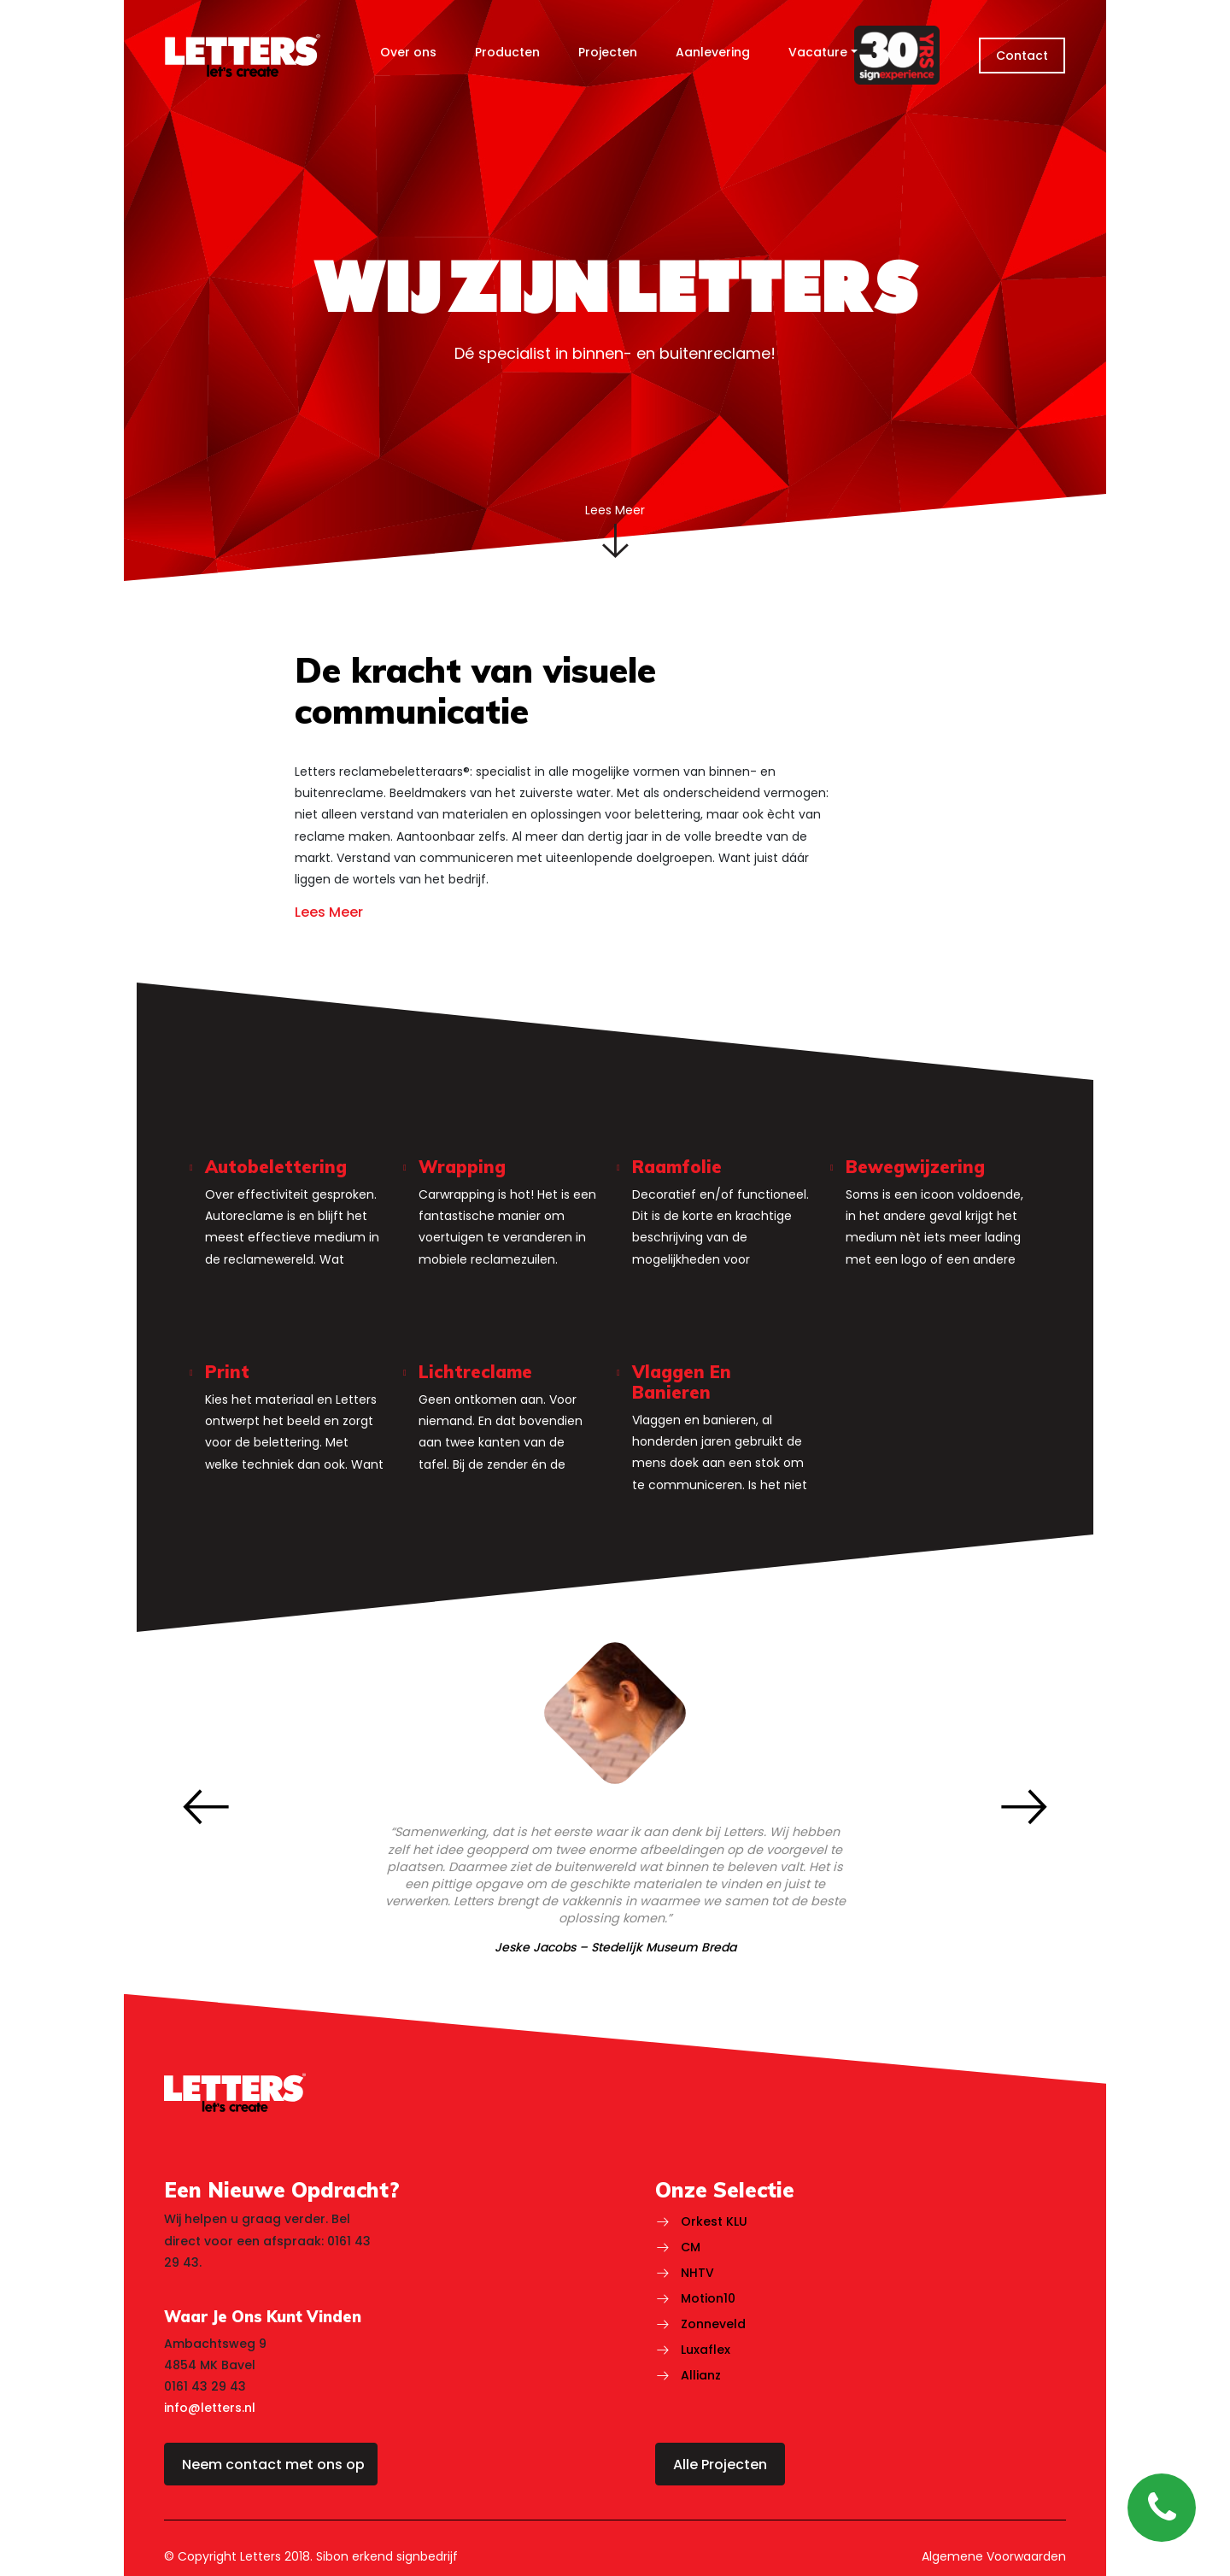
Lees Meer (329, 913)
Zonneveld (713, 2323)
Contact (1022, 55)
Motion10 (708, 2298)
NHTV (697, 2272)
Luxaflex (705, 2349)
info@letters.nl (209, 2407)
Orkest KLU (714, 2221)
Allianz (701, 2375)
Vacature (817, 52)
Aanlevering (713, 52)
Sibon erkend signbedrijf (387, 2556)
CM (690, 2247)
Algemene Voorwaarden (994, 2556)
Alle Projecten (720, 2464)
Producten (507, 52)
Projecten (607, 52)
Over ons (408, 52)
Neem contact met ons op (273, 2464)
